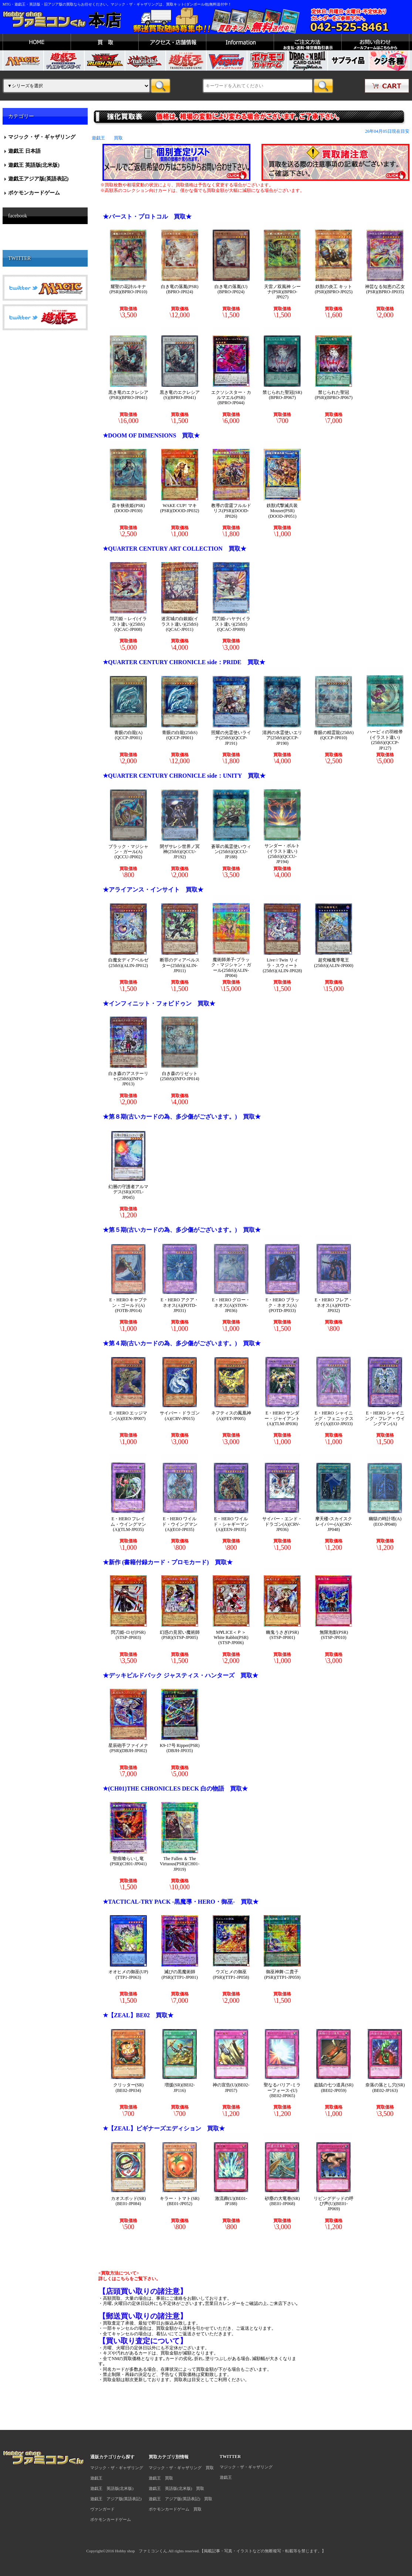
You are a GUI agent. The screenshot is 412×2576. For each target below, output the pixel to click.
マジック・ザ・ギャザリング (41, 137)
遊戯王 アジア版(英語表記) (116, 2498)
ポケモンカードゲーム (34, 193)
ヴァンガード (102, 2509)
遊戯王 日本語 (24, 151)
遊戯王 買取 (161, 2478)
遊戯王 (96, 2478)
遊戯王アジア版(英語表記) (38, 179)
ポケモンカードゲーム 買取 (175, 2509)
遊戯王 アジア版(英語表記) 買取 (180, 2498)
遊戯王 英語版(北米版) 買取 (176, 2488)
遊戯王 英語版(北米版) (34, 165)
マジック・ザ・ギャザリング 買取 (181, 2467)
